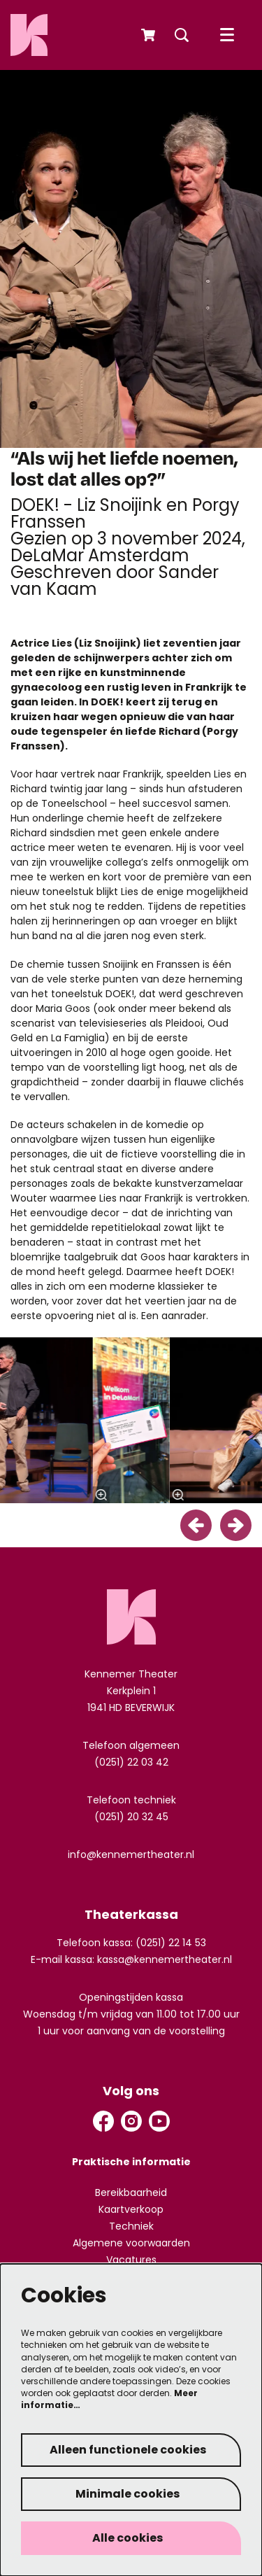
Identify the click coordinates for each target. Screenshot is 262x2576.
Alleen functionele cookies (128, 2450)
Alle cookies (127, 2538)
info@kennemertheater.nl (131, 1854)
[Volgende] (236, 1525)
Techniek (131, 2226)
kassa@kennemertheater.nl (164, 1959)
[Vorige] (196, 1525)
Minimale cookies (127, 2494)
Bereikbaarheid (131, 2193)
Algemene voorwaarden (131, 2243)
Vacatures (131, 2260)
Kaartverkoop (131, 2209)
